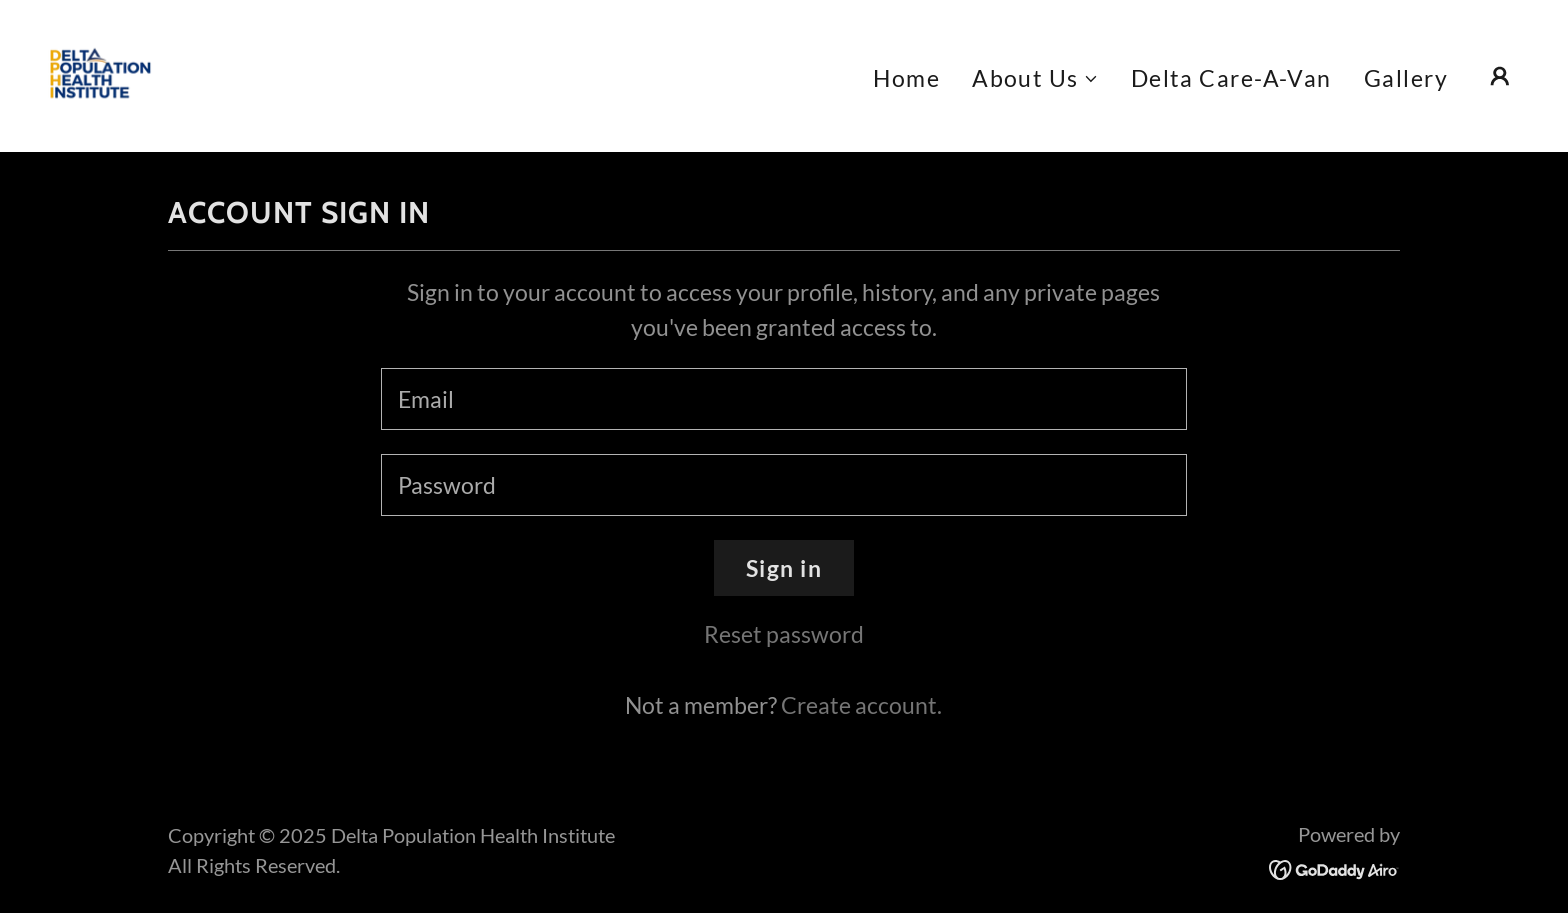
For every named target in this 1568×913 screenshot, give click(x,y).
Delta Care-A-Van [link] (1231, 78)
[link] (100, 73)
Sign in (784, 568)
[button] (1035, 78)
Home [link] (906, 78)
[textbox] (783, 399)
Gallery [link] (1406, 78)
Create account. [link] (861, 705)
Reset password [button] (784, 634)
